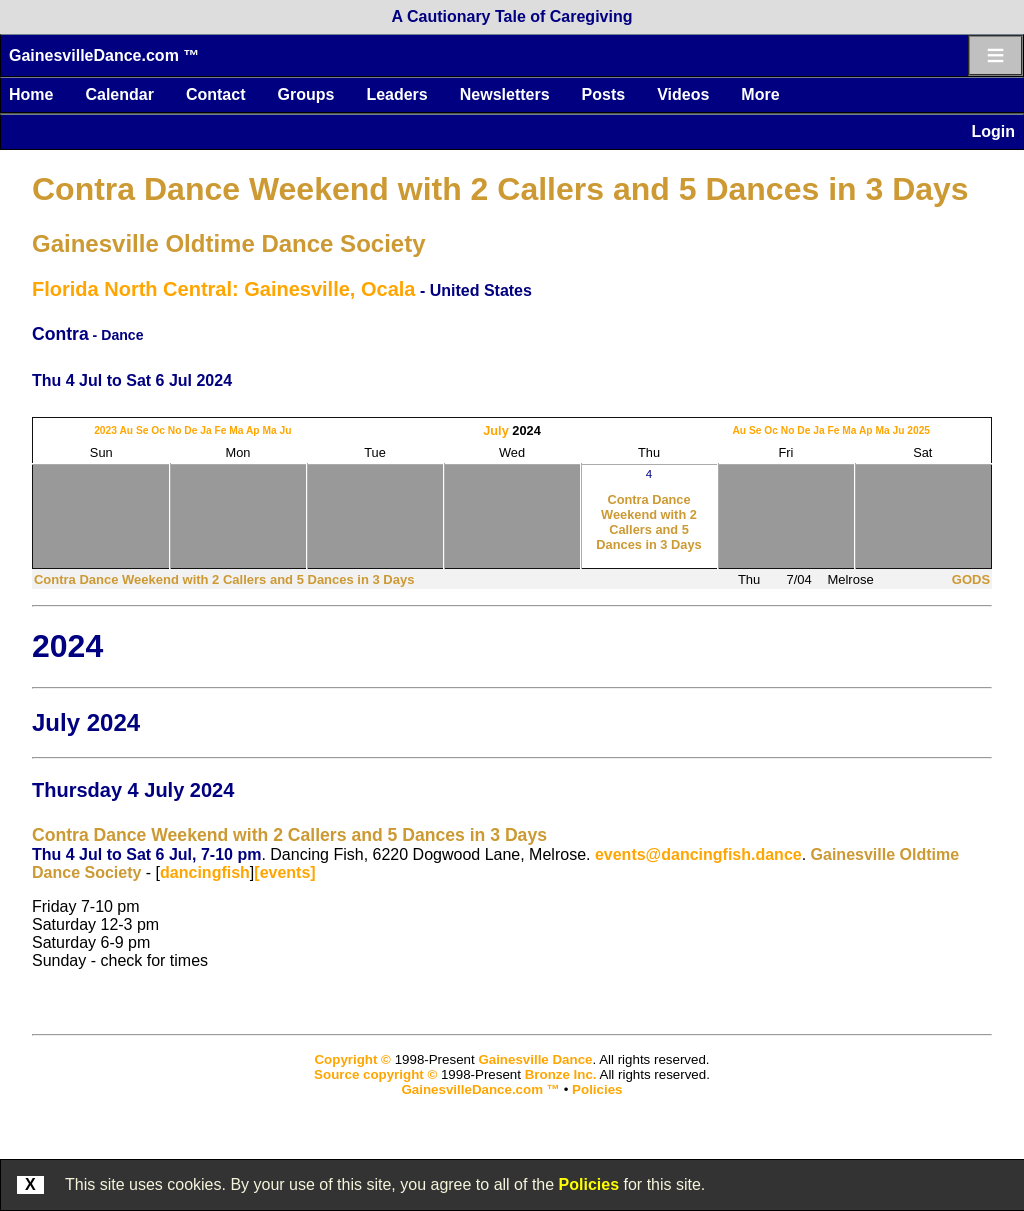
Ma (236, 430)
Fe (220, 430)
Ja (205, 430)
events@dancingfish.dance (698, 854)
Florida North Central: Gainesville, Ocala (223, 289)
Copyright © (352, 1059)
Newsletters (505, 94)
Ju (285, 430)
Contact (216, 94)
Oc (158, 430)
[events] (284, 872)
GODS (971, 579)
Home (31, 94)
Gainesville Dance (535, 1059)
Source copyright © (375, 1074)
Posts (604, 94)
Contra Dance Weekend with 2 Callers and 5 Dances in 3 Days (500, 189)
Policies (589, 1184)
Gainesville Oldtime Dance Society (229, 243)
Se (142, 430)
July (496, 430)
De (190, 430)
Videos (683, 94)
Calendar (119, 94)
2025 (918, 430)
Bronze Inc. (561, 1074)
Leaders (396, 94)
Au (126, 430)
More (760, 94)
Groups (305, 94)
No (175, 430)
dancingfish (205, 872)
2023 (105, 430)
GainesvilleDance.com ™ (104, 55)
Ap (253, 430)
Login (993, 131)
